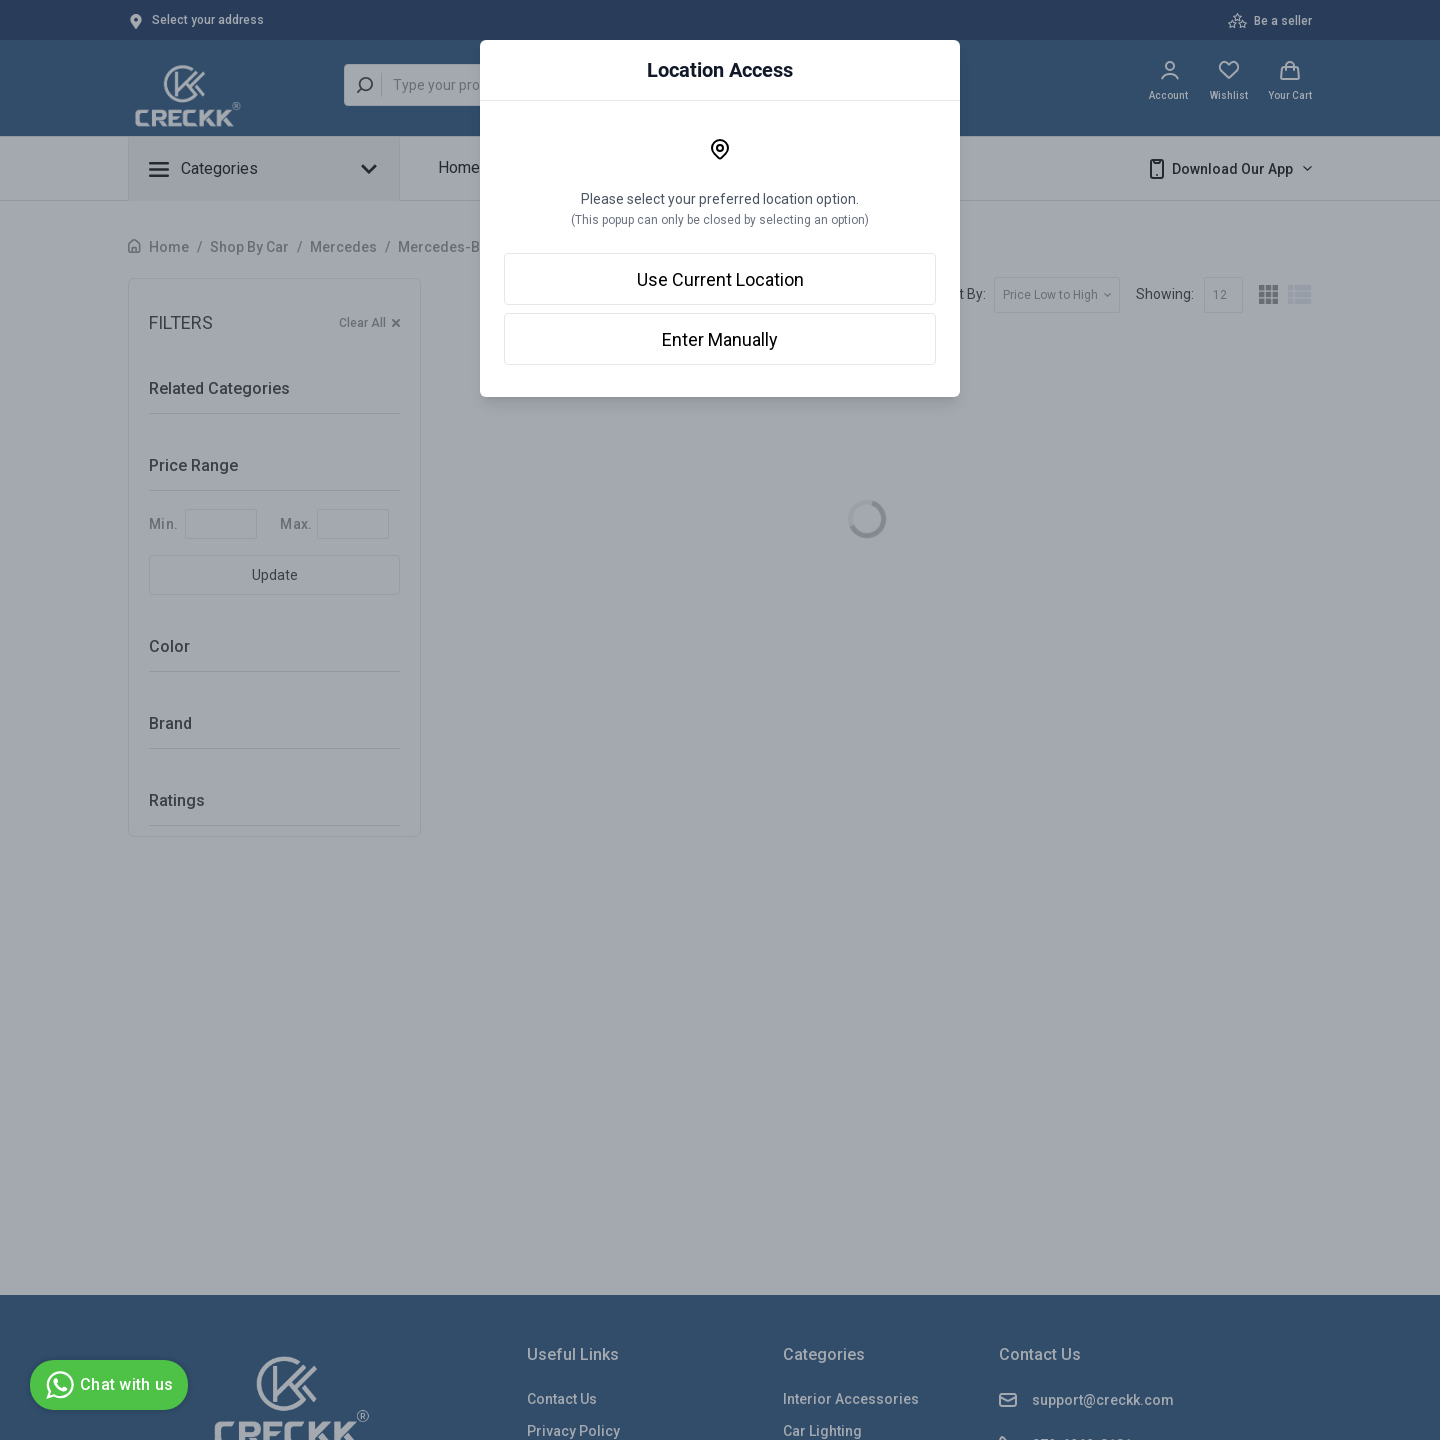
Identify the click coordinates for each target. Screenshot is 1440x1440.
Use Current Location (720, 279)
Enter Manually (720, 339)
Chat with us (106, 1385)
